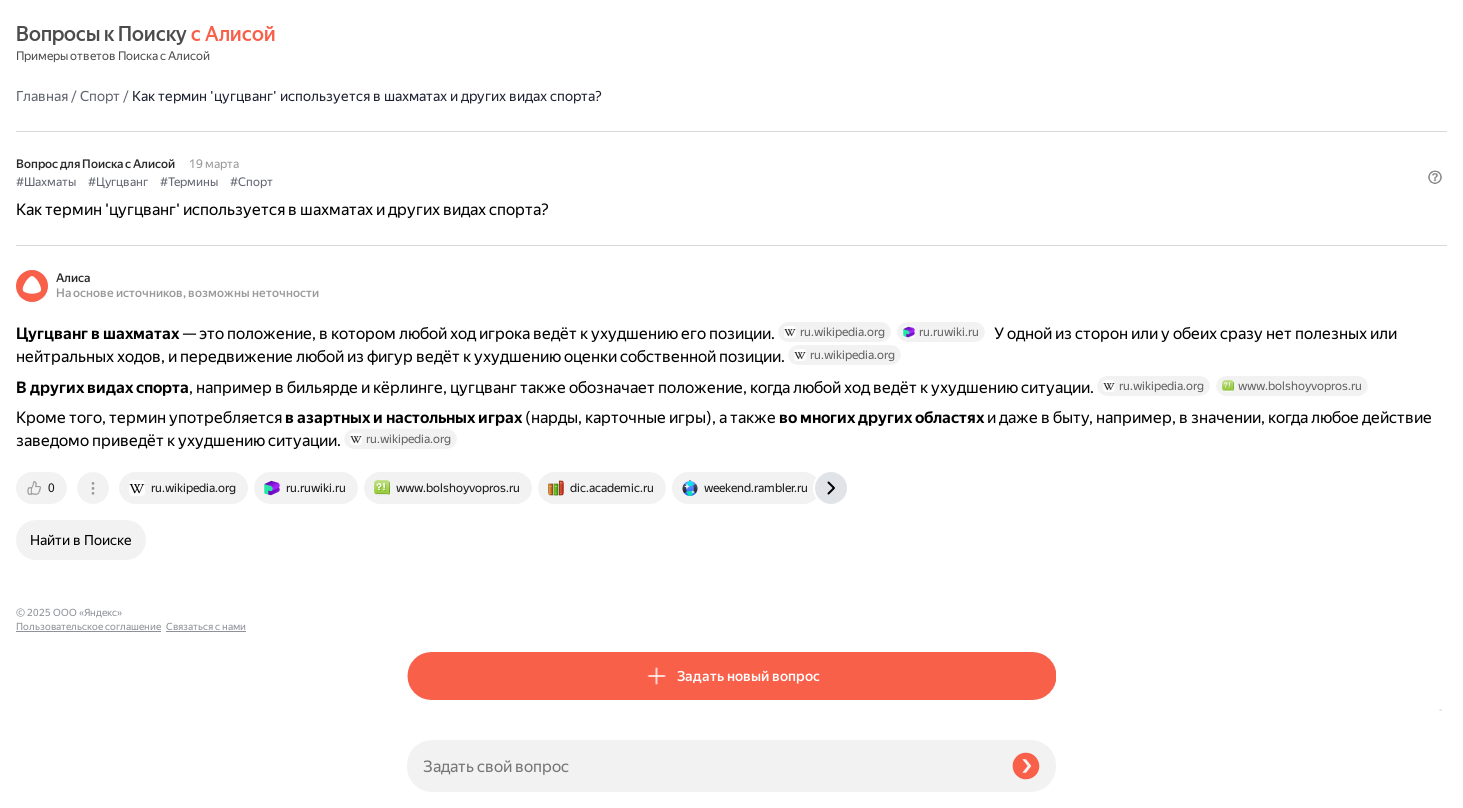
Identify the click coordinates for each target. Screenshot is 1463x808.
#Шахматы (437, 131)
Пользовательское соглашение (88, 770)
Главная (433, 44)
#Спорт (642, 131)
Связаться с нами (56, 784)
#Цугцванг (509, 131)
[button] (1044, 164)
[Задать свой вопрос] (701, 766)
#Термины (580, 131)
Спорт (491, 44)
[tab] (434, 583)
